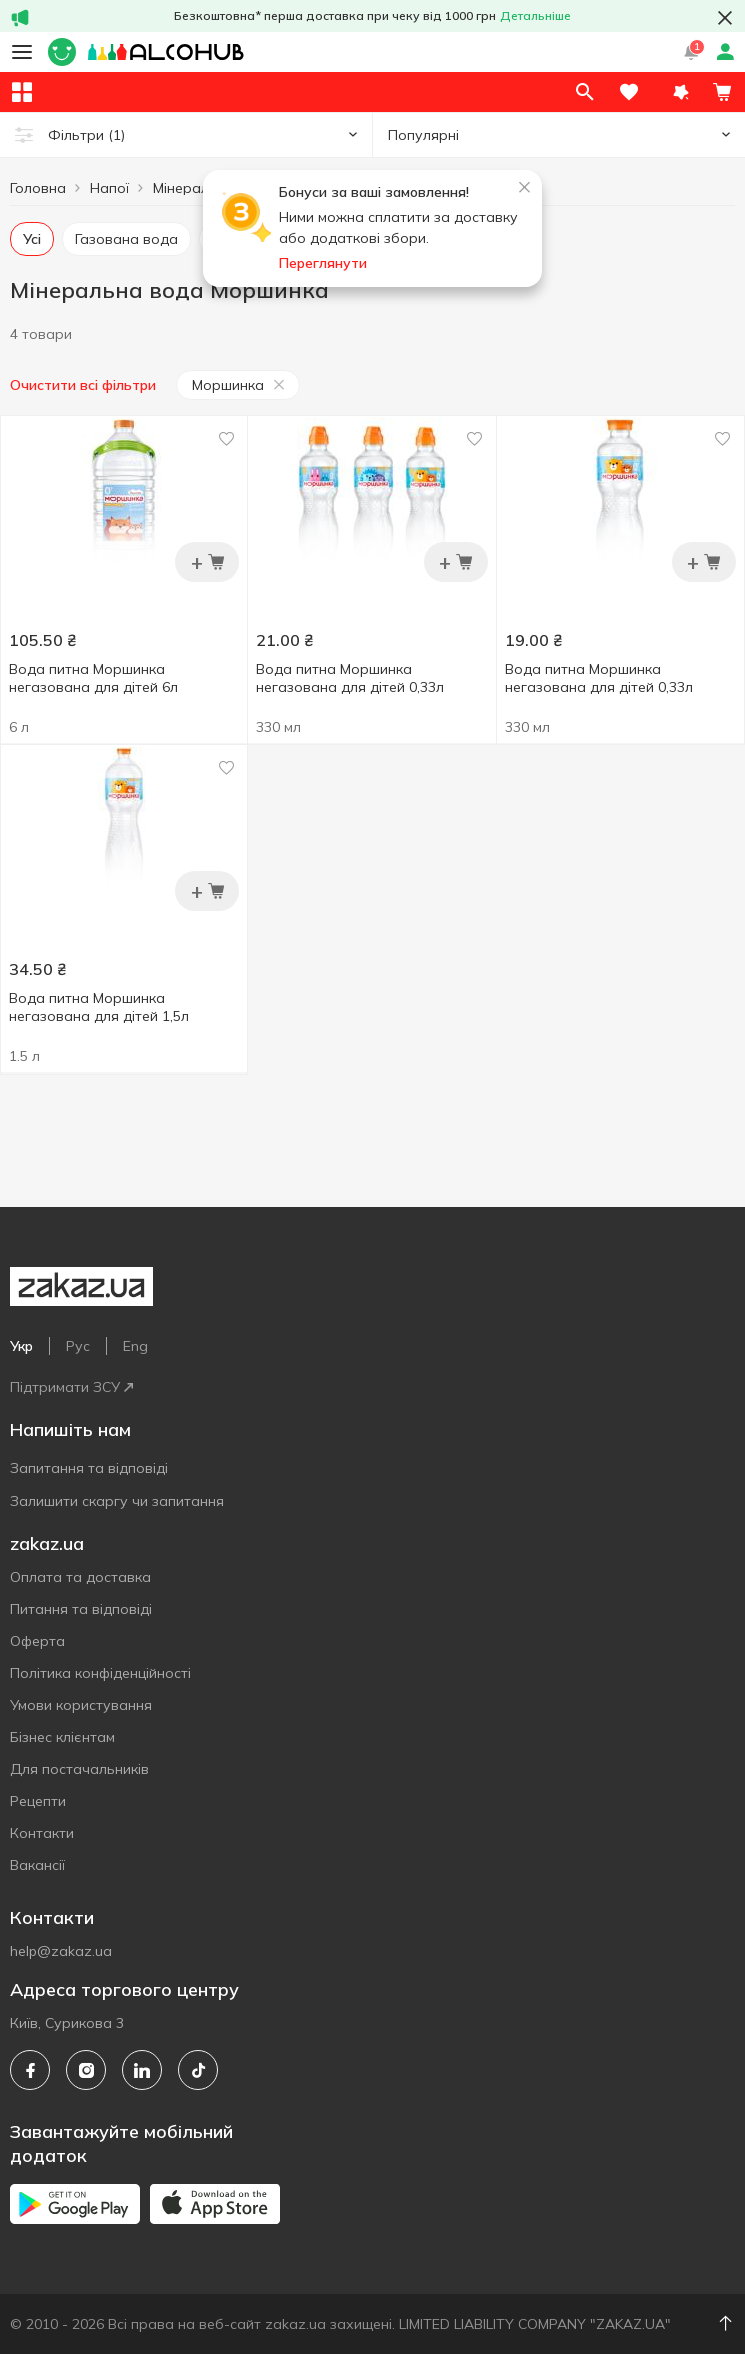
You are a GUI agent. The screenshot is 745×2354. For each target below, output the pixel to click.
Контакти (42, 1833)
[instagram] (86, 2070)
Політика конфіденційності (100, 1673)
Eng (135, 1346)
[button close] (725, 18)
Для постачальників (79, 1769)
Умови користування (81, 1705)
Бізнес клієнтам (62, 1737)
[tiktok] (198, 2070)
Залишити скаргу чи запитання (117, 1501)
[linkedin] (142, 2070)
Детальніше (535, 15)
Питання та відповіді (81, 1609)
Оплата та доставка (80, 1577)
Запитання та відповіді (89, 1468)
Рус (78, 1346)
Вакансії (37, 1865)
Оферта (37, 1641)
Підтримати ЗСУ (71, 1387)
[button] (681, 92)
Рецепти (38, 1801)
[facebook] (30, 2070)
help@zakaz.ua (61, 1951)
